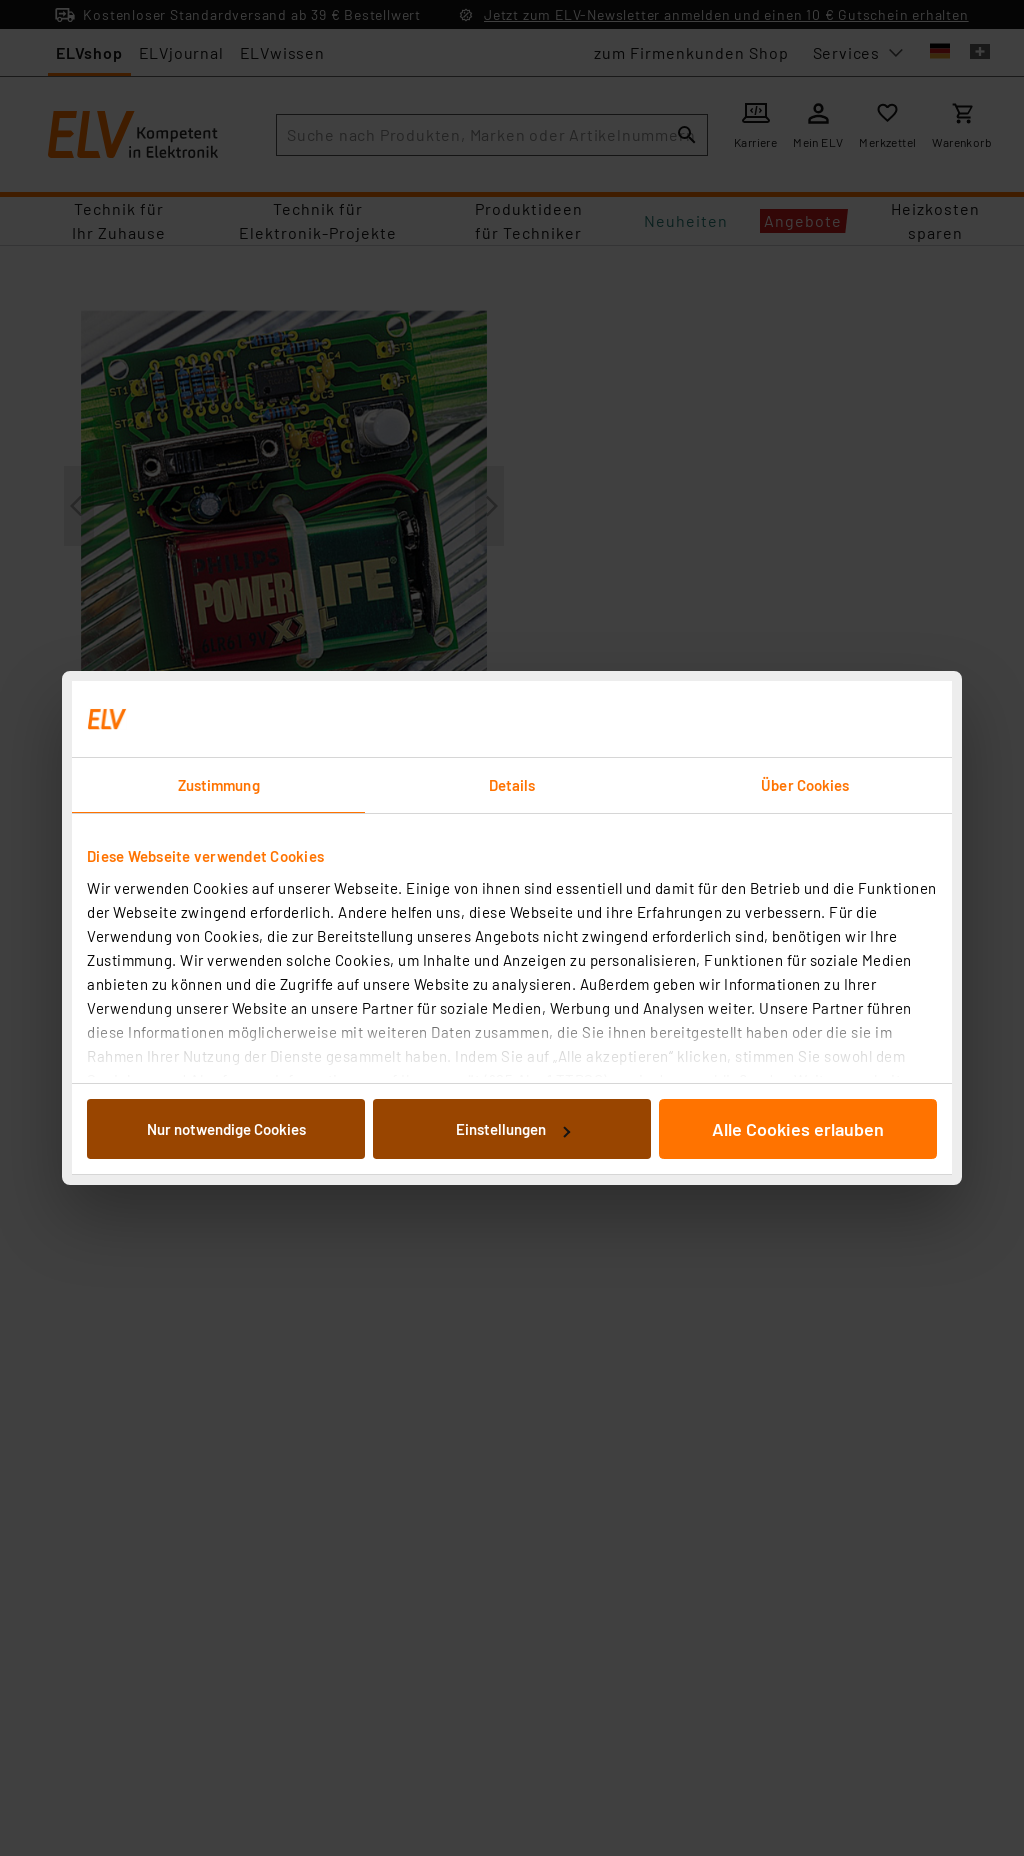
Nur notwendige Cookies (226, 1129)
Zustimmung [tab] (219, 785)
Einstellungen (513, 1129)
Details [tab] (512, 785)
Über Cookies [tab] (805, 785)
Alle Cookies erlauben (798, 1129)
